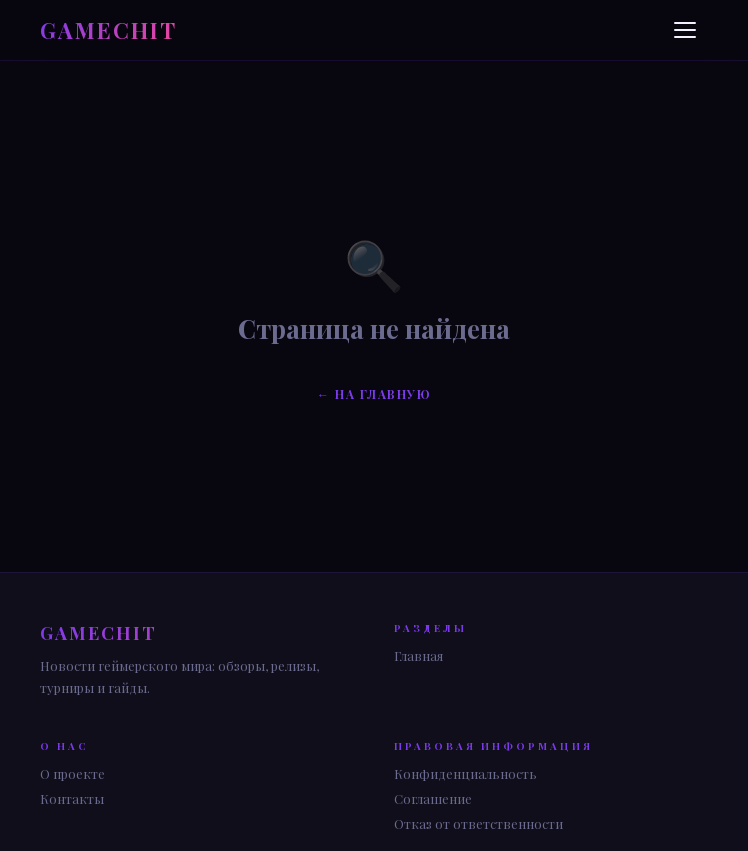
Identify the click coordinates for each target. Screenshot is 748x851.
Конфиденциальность (465, 773)
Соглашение (433, 798)
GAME (108, 30)
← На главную (374, 394)
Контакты (72, 798)
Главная (418, 655)
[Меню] (688, 30)
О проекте (72, 773)
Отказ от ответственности (478, 823)
